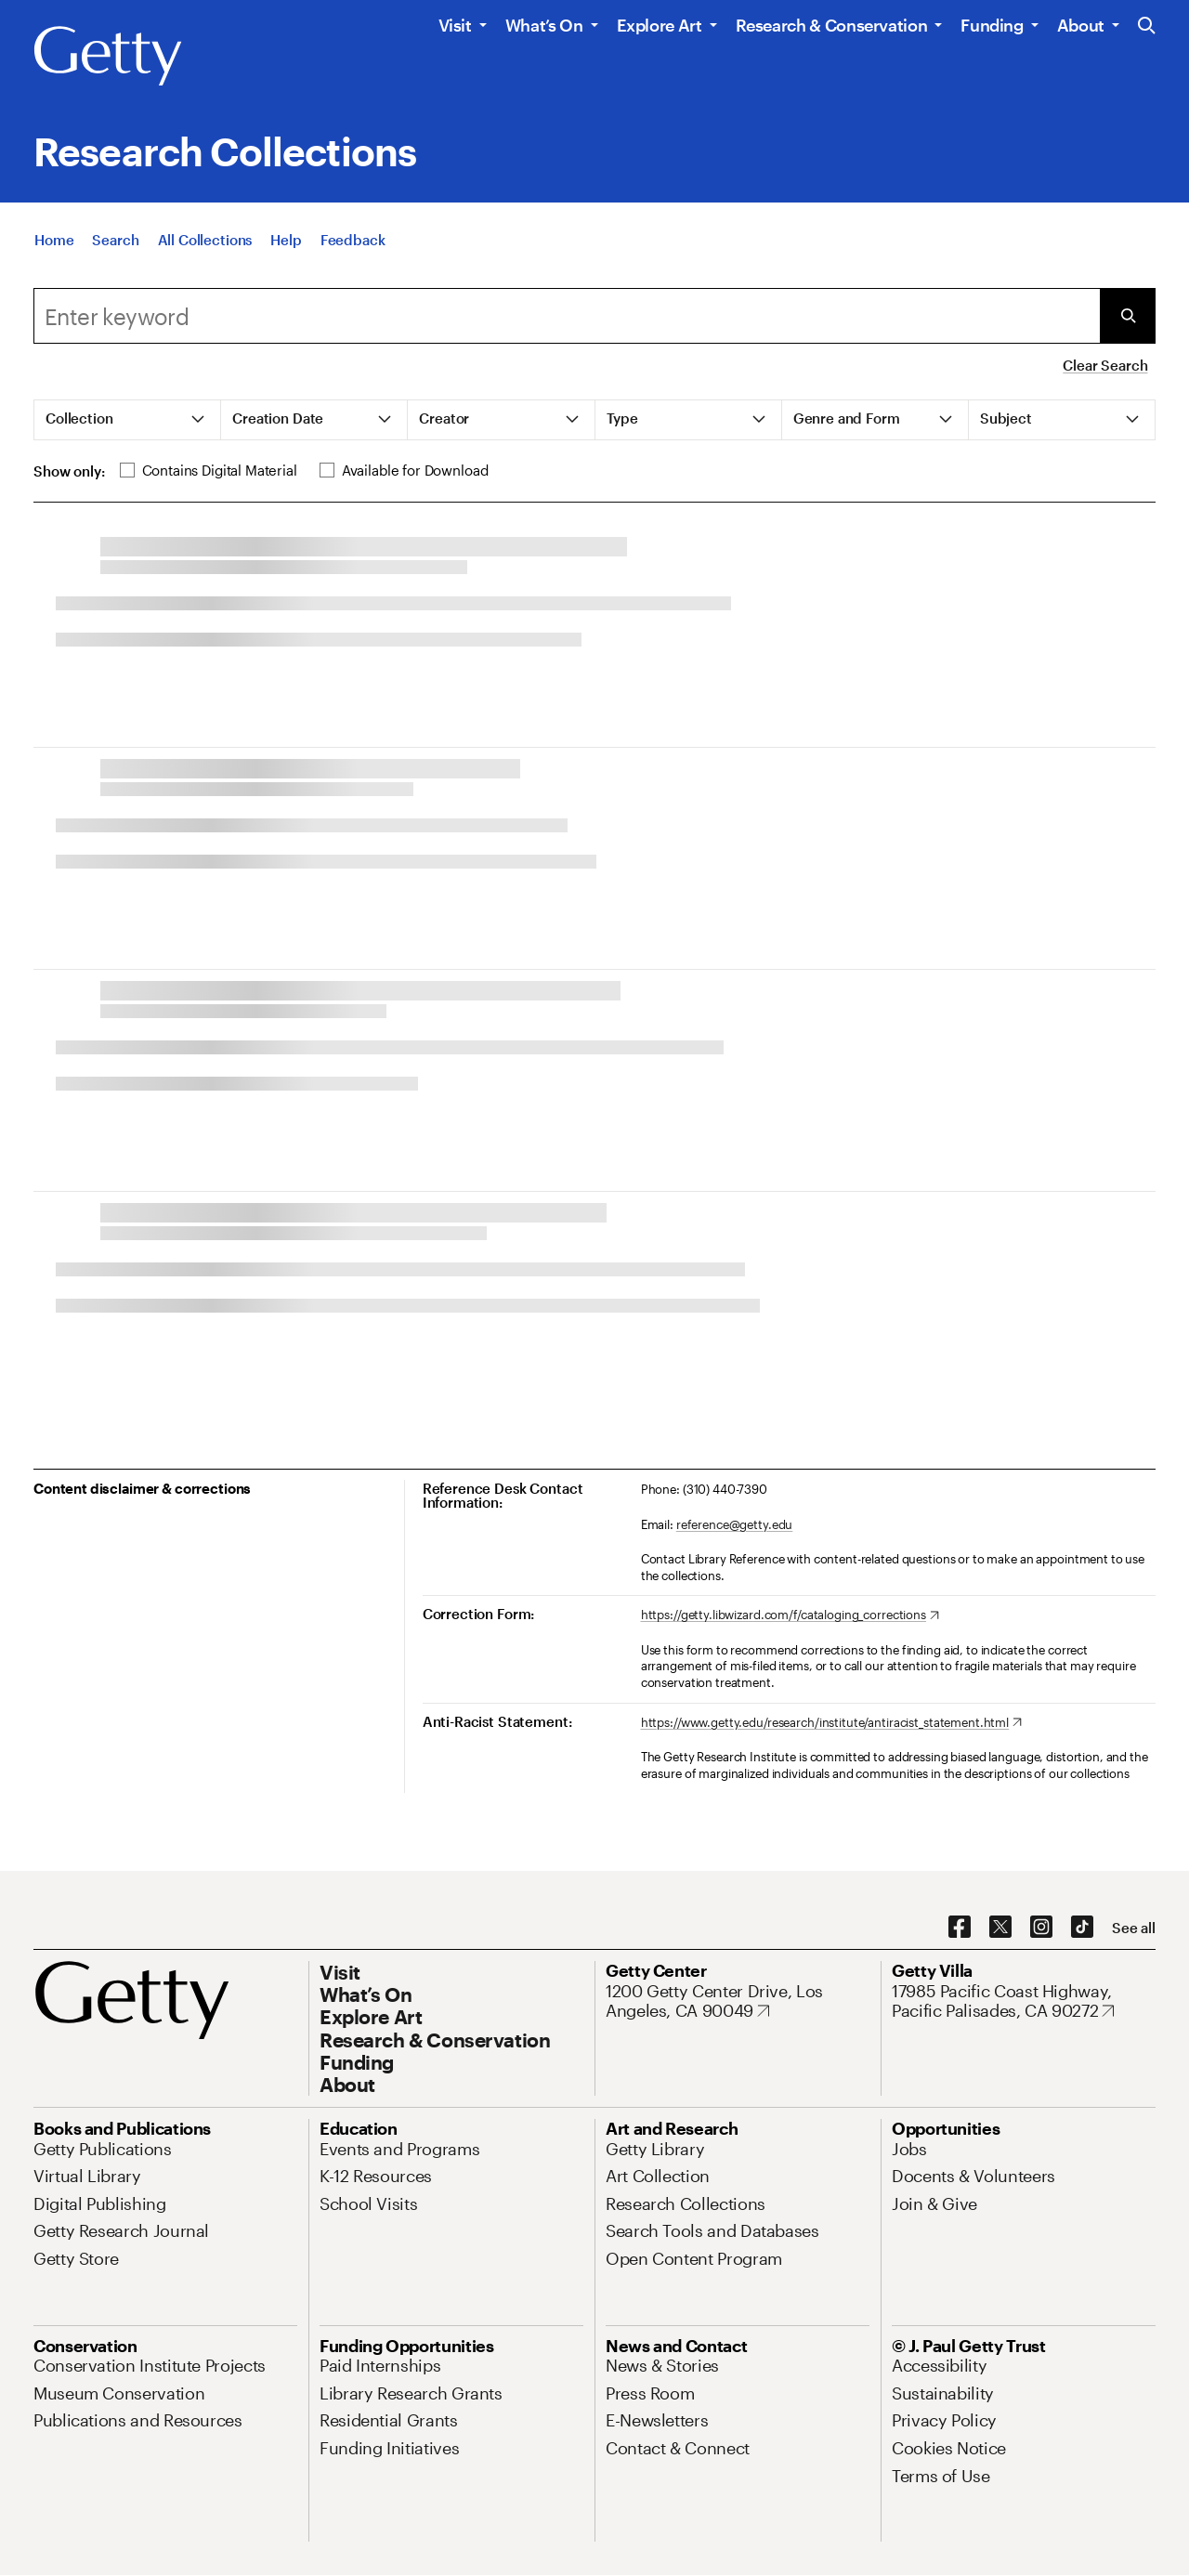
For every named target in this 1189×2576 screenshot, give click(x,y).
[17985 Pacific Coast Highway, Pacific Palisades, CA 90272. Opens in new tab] (1024, 2001)
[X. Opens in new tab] (1000, 1928)
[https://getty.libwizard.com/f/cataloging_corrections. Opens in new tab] (790, 1615)
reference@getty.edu (734, 1524)
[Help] (285, 259)
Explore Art (659, 25)
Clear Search (1105, 365)
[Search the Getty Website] (1147, 26)
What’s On (544, 25)
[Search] (115, 259)
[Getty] (107, 56)
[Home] (53, 259)
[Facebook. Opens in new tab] (959, 1928)
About (1080, 25)
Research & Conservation (832, 25)
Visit (455, 25)
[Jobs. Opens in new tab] (909, 2148)
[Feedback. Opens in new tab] (352, 259)
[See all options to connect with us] (1134, 1928)
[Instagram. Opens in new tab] (1041, 1928)
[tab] (127, 419)
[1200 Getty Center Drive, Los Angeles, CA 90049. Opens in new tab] (737, 2001)
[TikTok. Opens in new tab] (1082, 1928)
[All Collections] (205, 259)
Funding (991, 25)
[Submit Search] (1128, 316)
